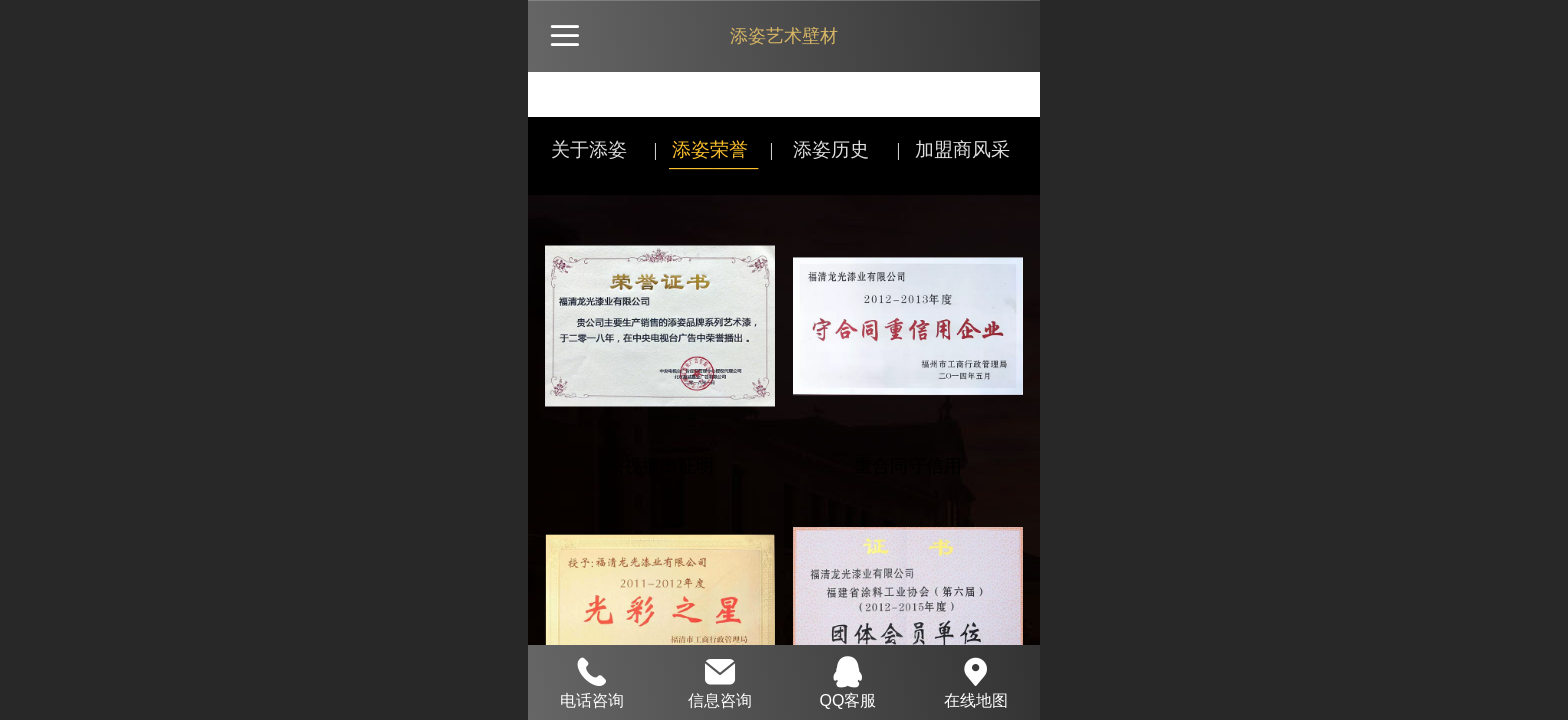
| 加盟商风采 (952, 149)
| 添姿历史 (819, 149)
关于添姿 (589, 149)
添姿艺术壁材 (784, 36)
